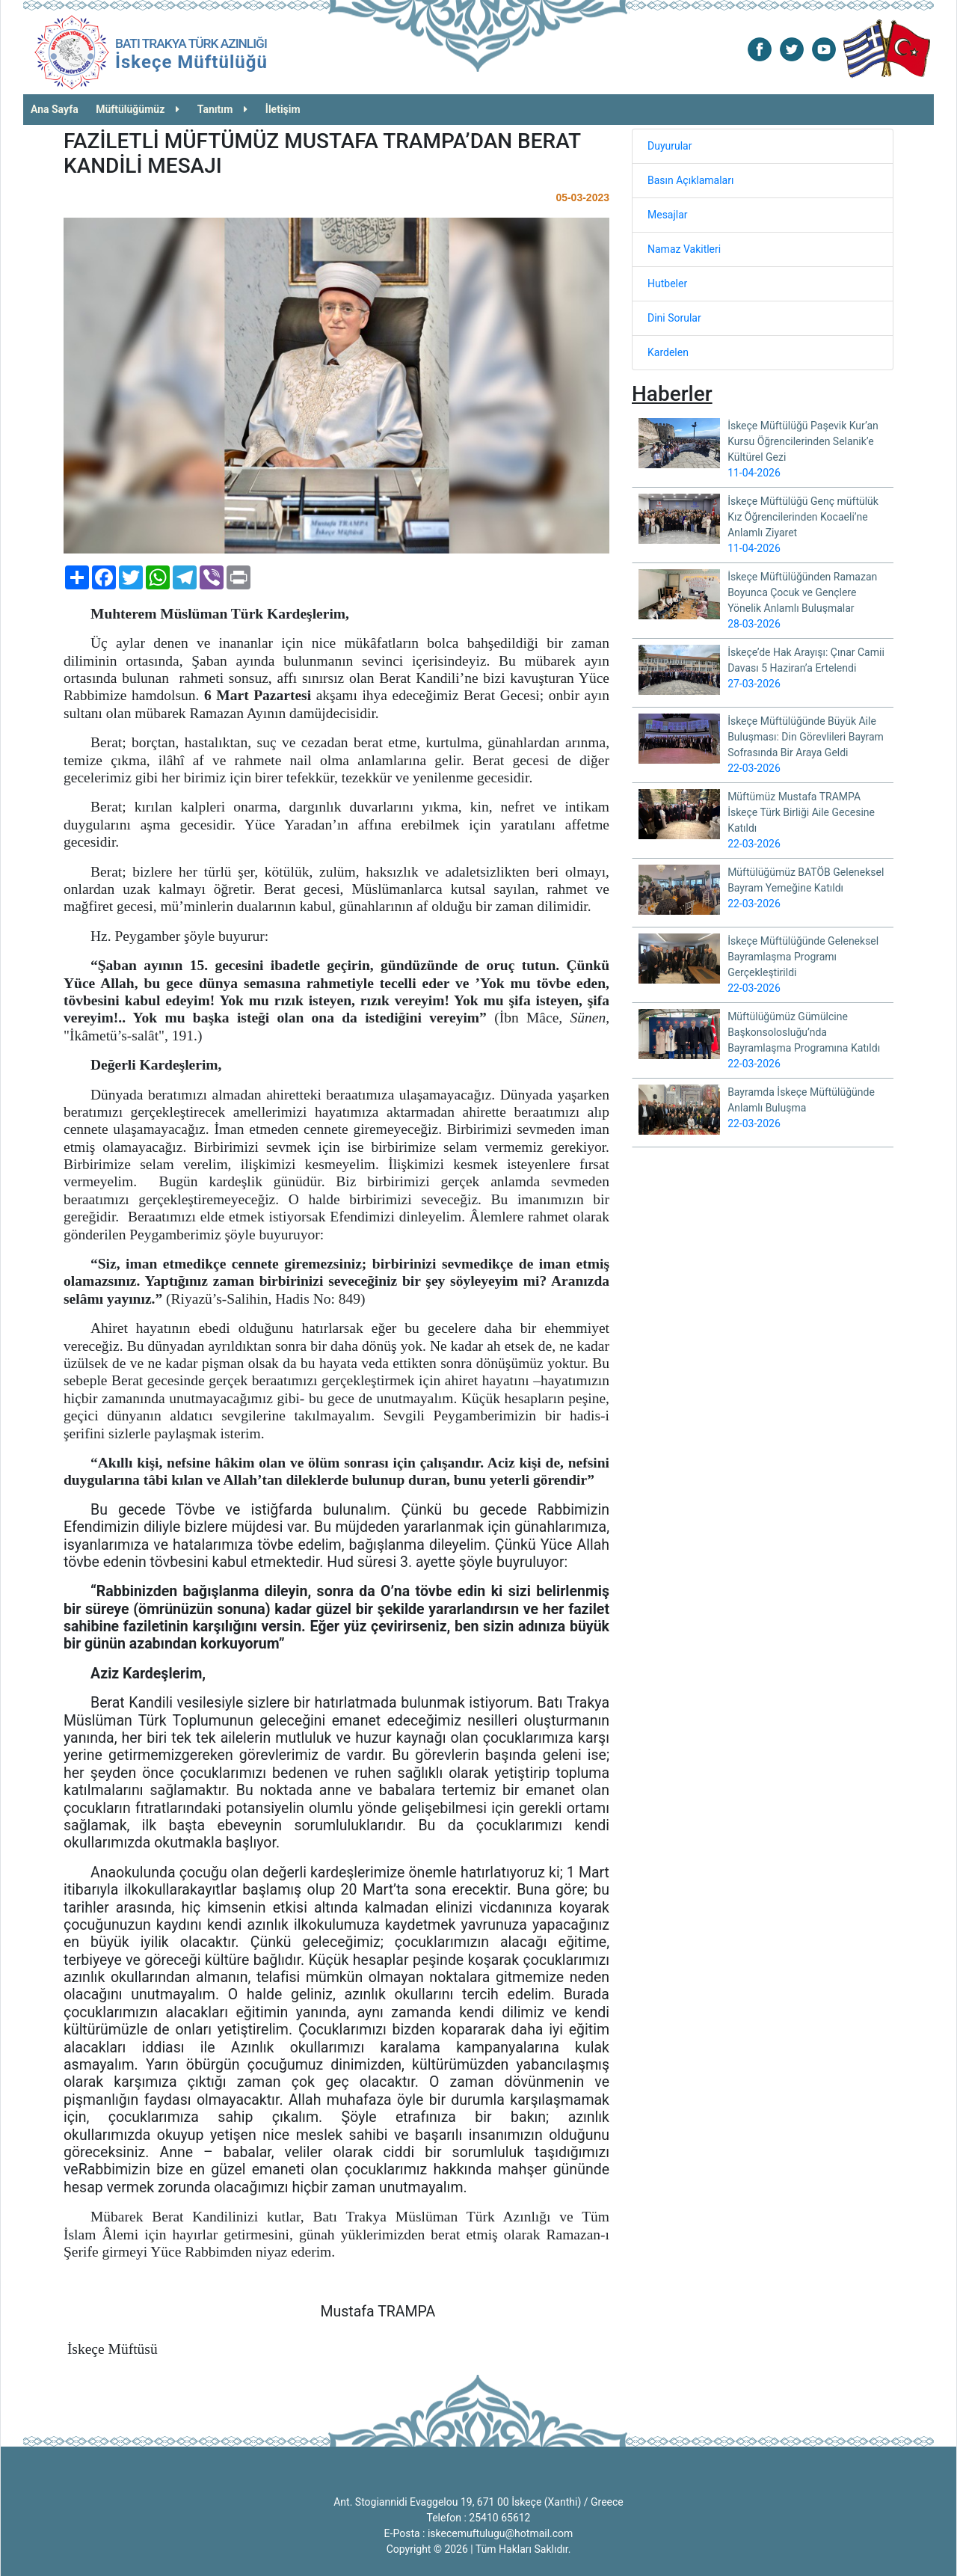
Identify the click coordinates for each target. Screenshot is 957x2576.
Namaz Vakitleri (684, 249)
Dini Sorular (674, 318)
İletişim (283, 109)
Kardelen (668, 352)
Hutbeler (667, 283)
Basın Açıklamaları (690, 180)
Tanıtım (222, 109)
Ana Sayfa (55, 109)
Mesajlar (667, 215)
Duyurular (669, 146)
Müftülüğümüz (137, 109)
